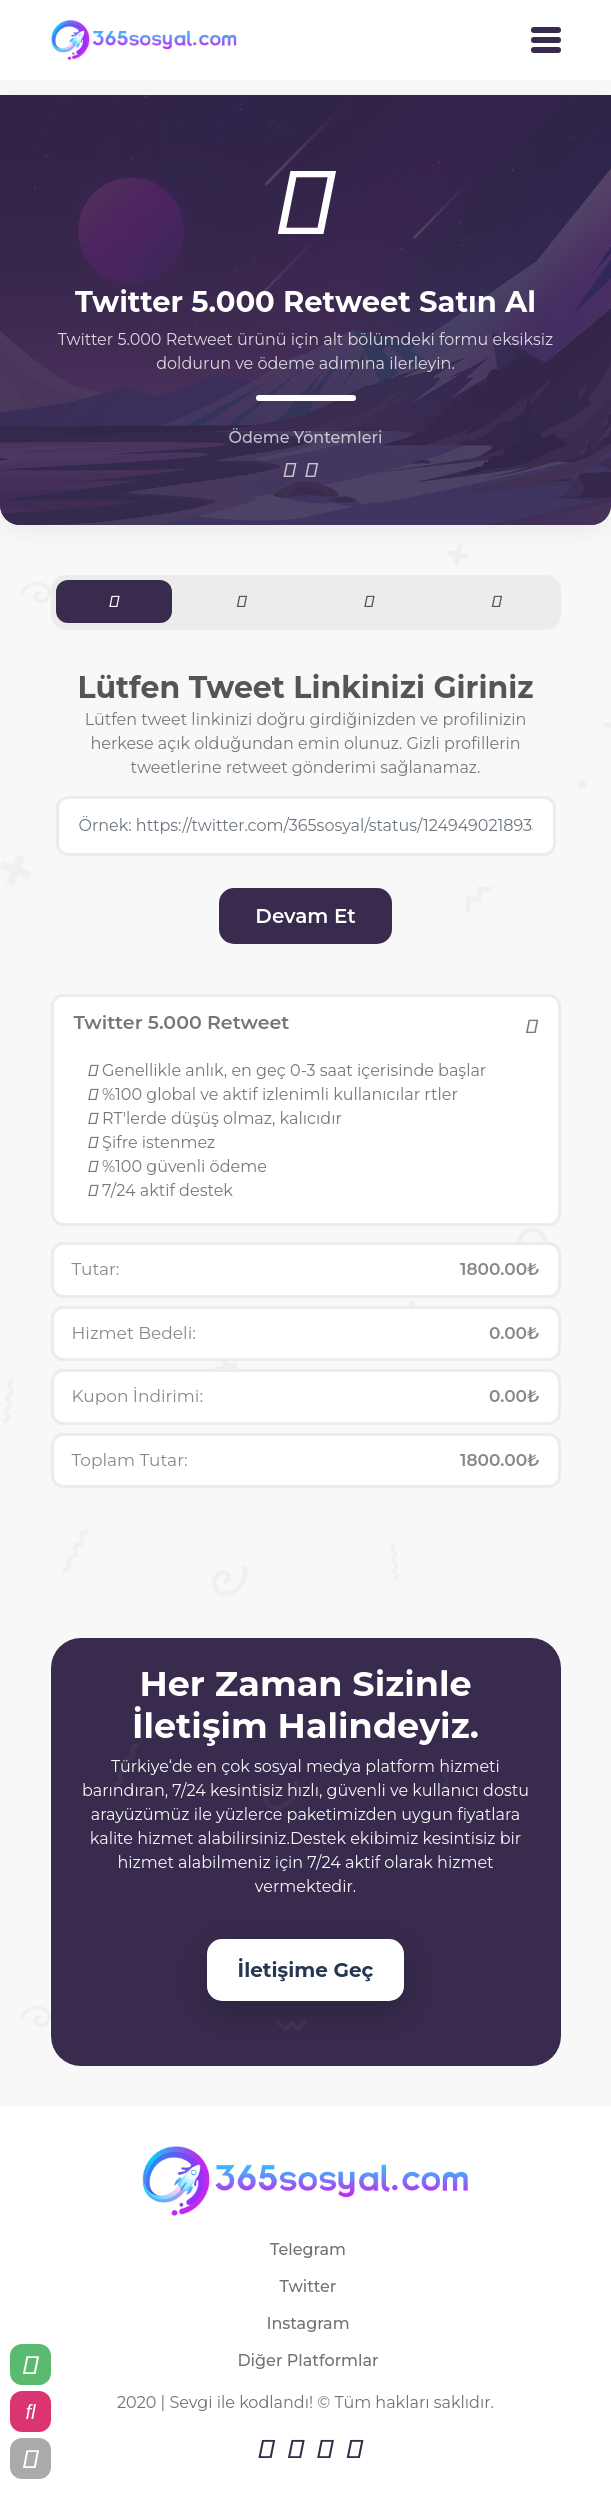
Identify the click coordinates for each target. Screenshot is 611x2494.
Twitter (308, 2286)
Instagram (307, 2323)
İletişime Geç (306, 1970)
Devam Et (305, 916)
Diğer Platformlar (307, 2360)
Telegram (308, 2249)
